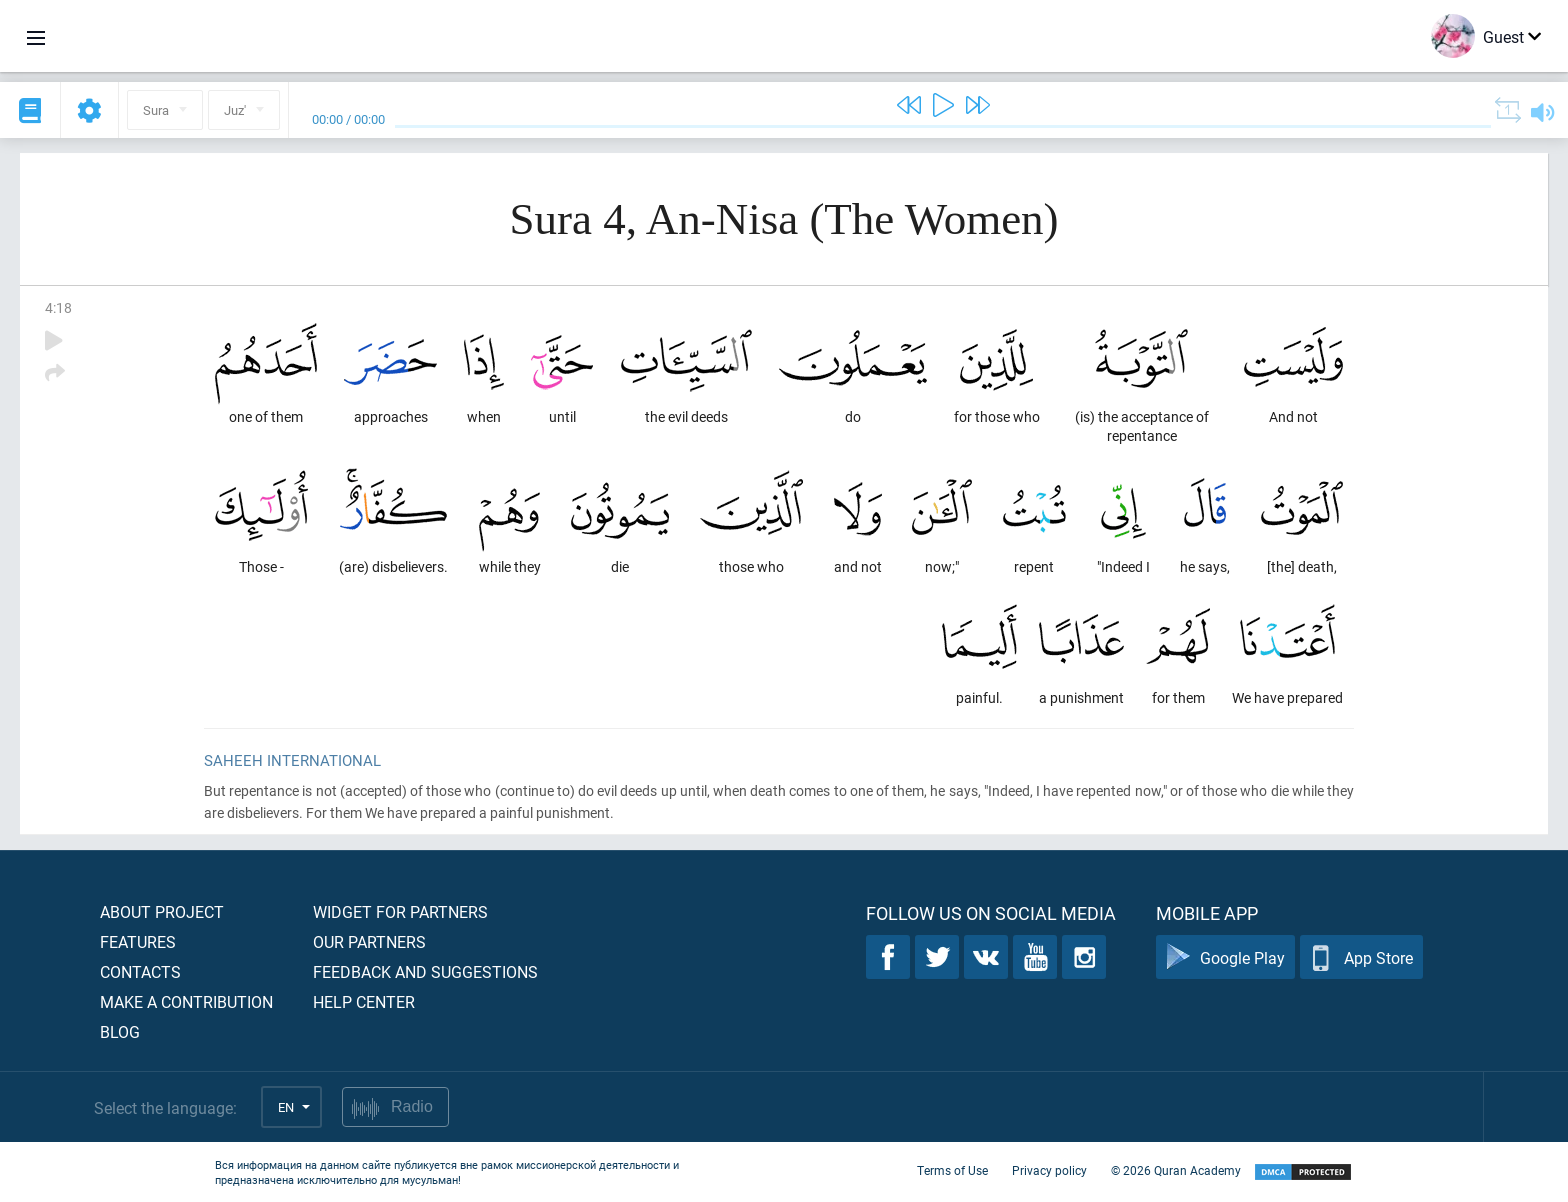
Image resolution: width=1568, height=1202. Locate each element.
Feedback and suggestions (425, 971)
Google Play (1225, 957)
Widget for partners (400, 911)
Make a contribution (186, 1001)
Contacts (140, 971)
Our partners (369, 941)
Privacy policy (1049, 1170)
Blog (120, 1031)
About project (162, 911)
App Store (1361, 957)
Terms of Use (952, 1170)
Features (138, 941)
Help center (364, 1001)
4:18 (58, 307)
